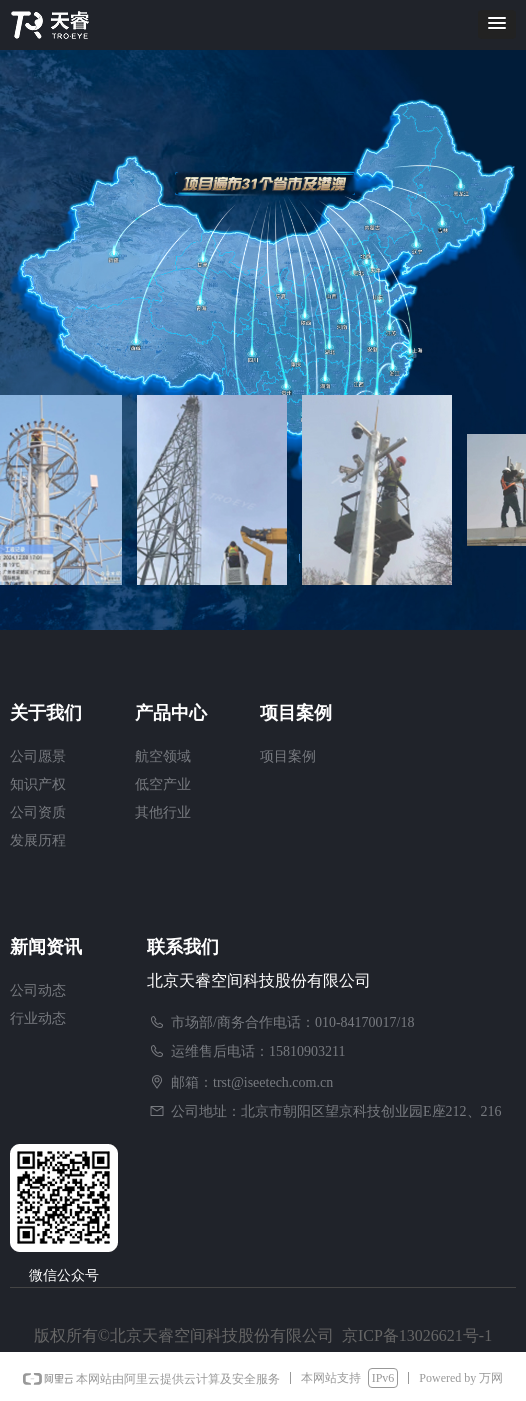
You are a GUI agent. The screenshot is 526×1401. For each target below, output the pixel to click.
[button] (497, 24)
